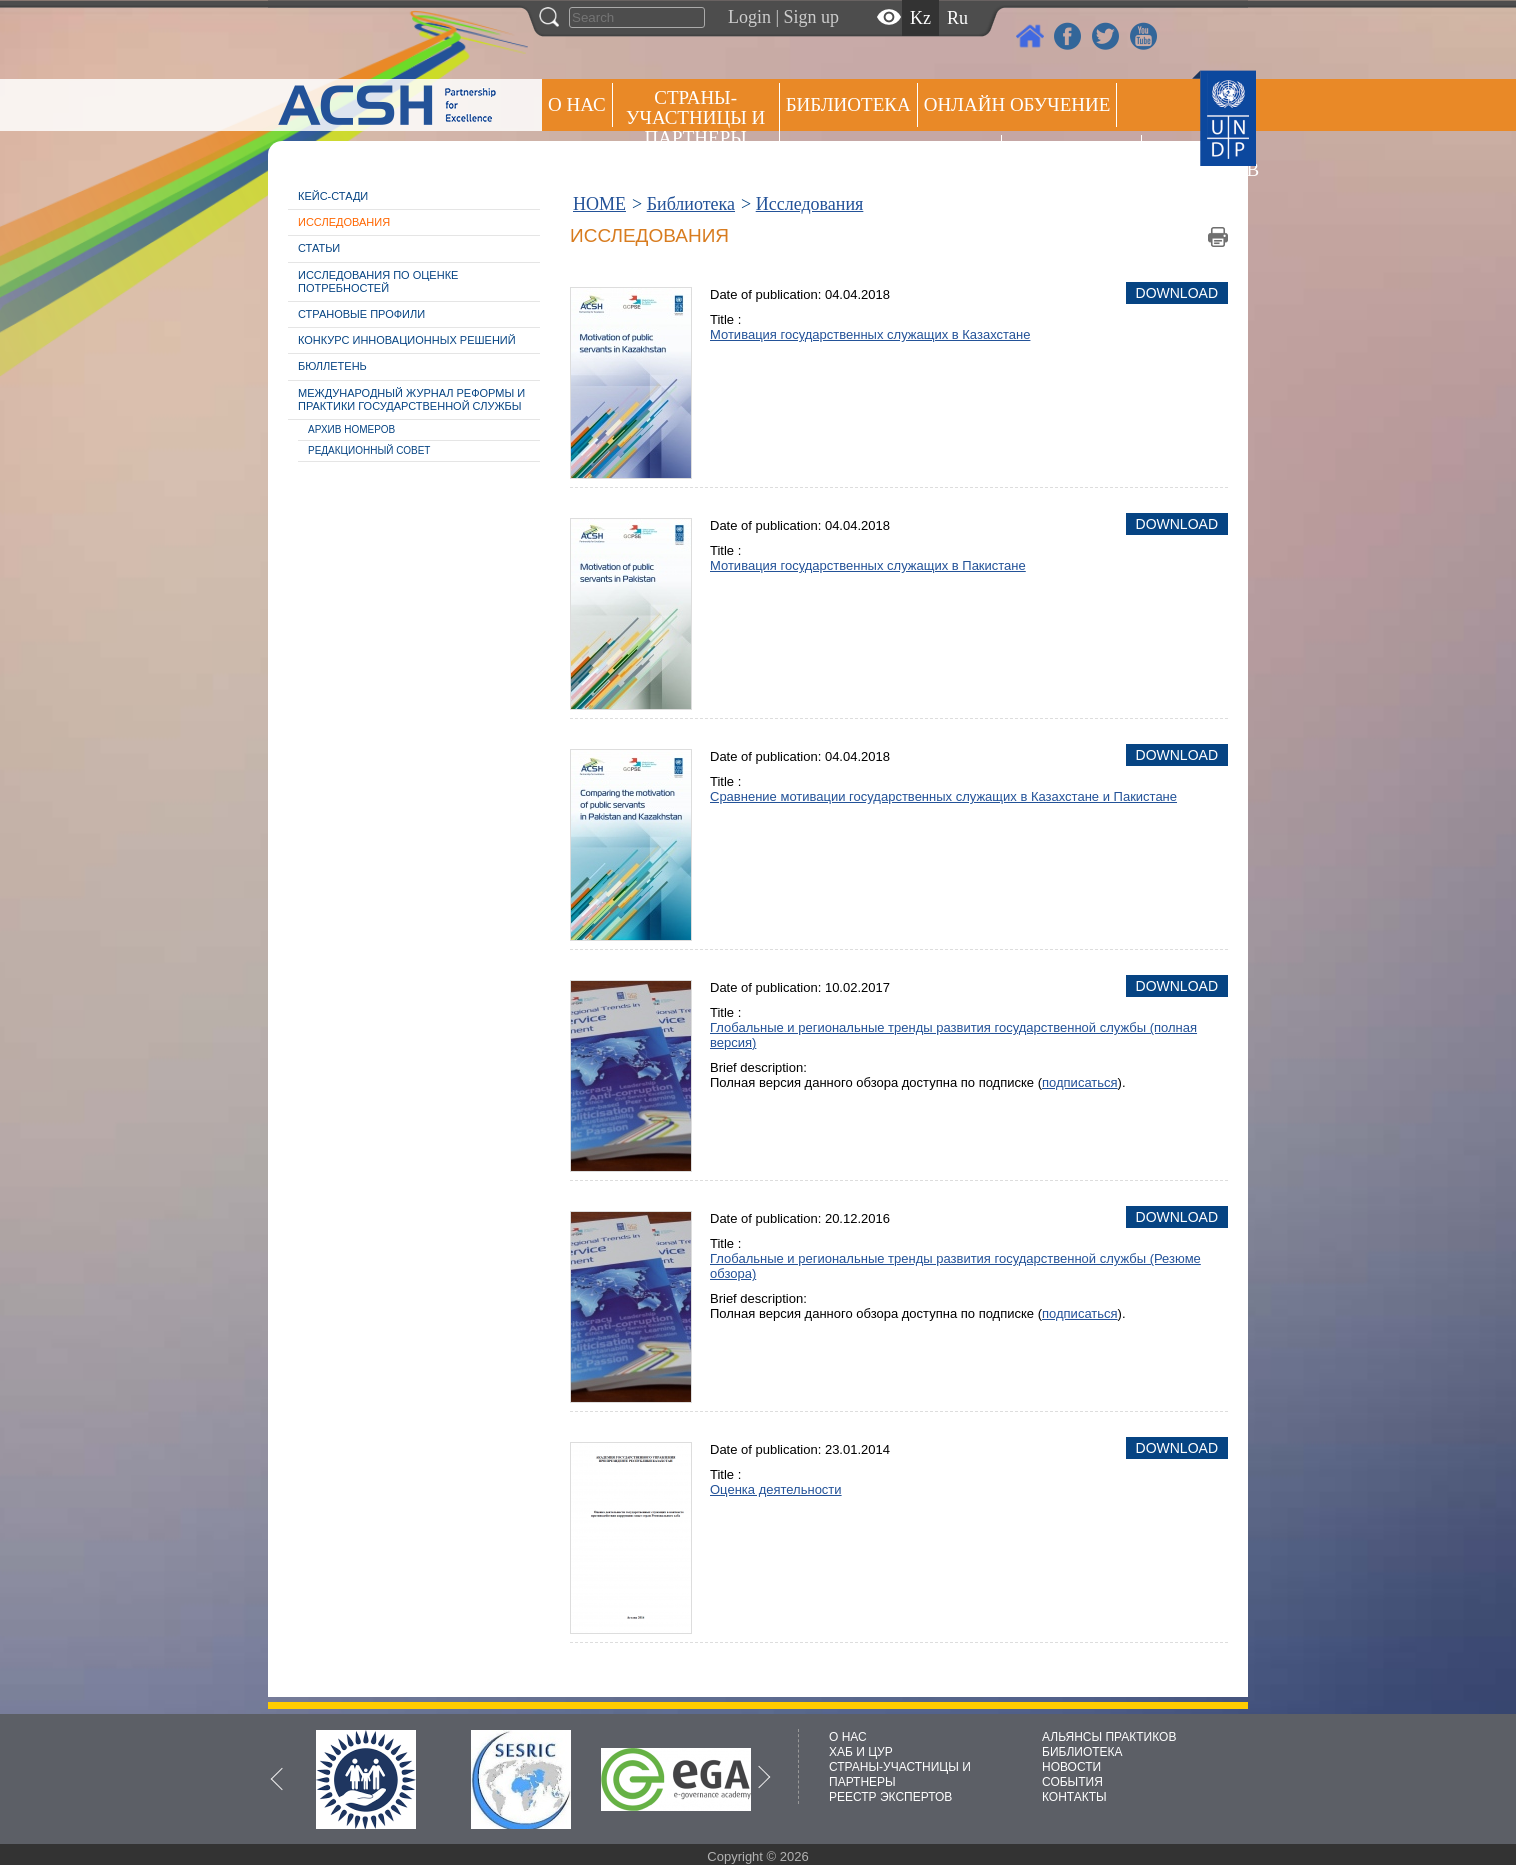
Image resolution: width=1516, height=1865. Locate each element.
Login (749, 17)
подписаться (1080, 1082)
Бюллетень (332, 366)
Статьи (319, 248)
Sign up (812, 17)
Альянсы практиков (890, 156)
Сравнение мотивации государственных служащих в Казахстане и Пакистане (943, 796)
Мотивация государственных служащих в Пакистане (868, 565)
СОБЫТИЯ (1072, 1782)
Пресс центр (1071, 156)
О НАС (577, 104)
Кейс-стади (333, 196)
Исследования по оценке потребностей (378, 281)
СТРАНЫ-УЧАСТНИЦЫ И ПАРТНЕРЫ (695, 117)
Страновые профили (361, 314)
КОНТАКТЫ (1074, 1797)
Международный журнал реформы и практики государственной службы (411, 399)
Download (1177, 293)
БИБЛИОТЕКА (1082, 1752)
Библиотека (848, 104)
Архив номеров (351, 429)
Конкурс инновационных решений (407, 340)
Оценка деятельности (776, 1489)
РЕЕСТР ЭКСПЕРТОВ (1183, 159)
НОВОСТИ (1071, 1767)
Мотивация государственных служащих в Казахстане (870, 334)
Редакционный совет (369, 450)
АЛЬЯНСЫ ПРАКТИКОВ (1109, 1737)
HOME (599, 204)
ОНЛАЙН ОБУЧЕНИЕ (1017, 104)
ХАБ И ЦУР (861, 1752)
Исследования (344, 222)
